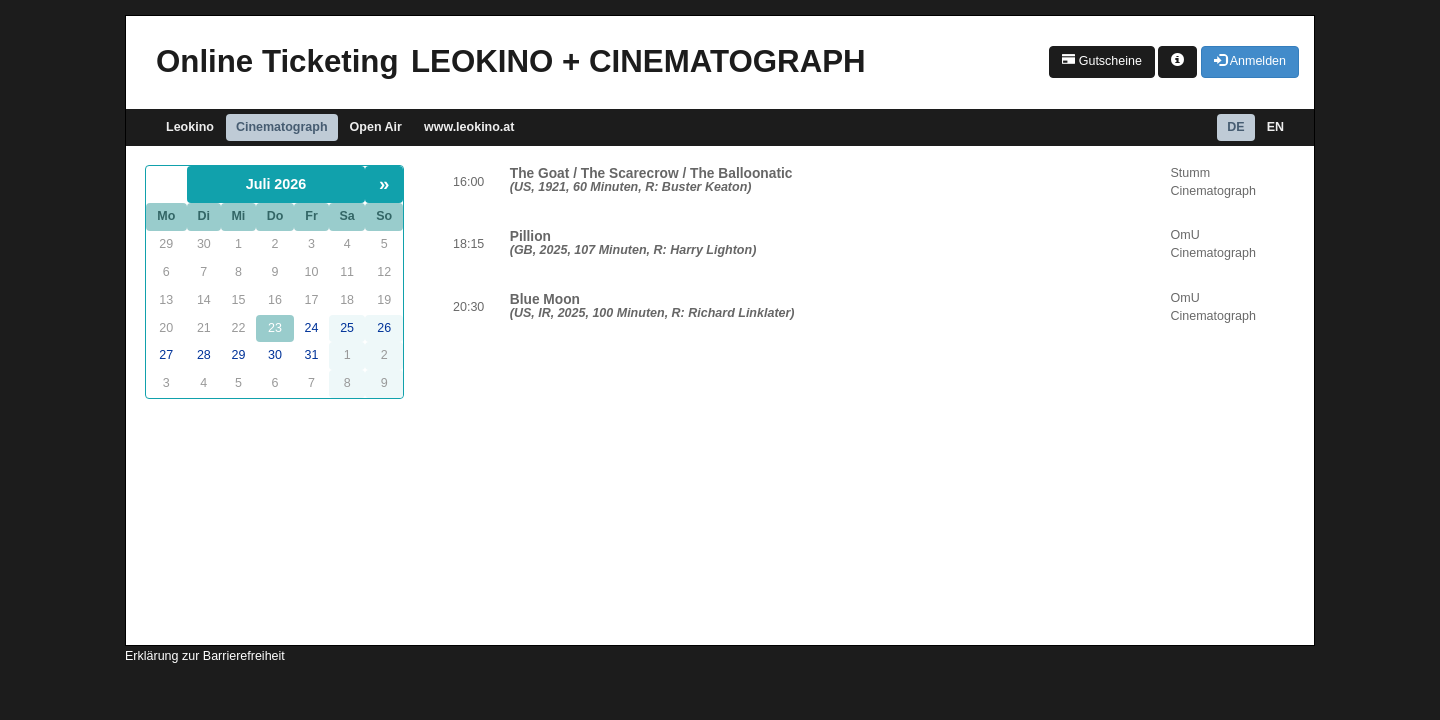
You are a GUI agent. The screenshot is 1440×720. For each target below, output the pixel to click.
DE (1235, 127)
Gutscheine (1102, 61)
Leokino (190, 127)
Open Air (376, 127)
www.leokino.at (469, 127)
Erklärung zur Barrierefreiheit (205, 656)
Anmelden (1250, 61)
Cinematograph (282, 127)
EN (1275, 127)
